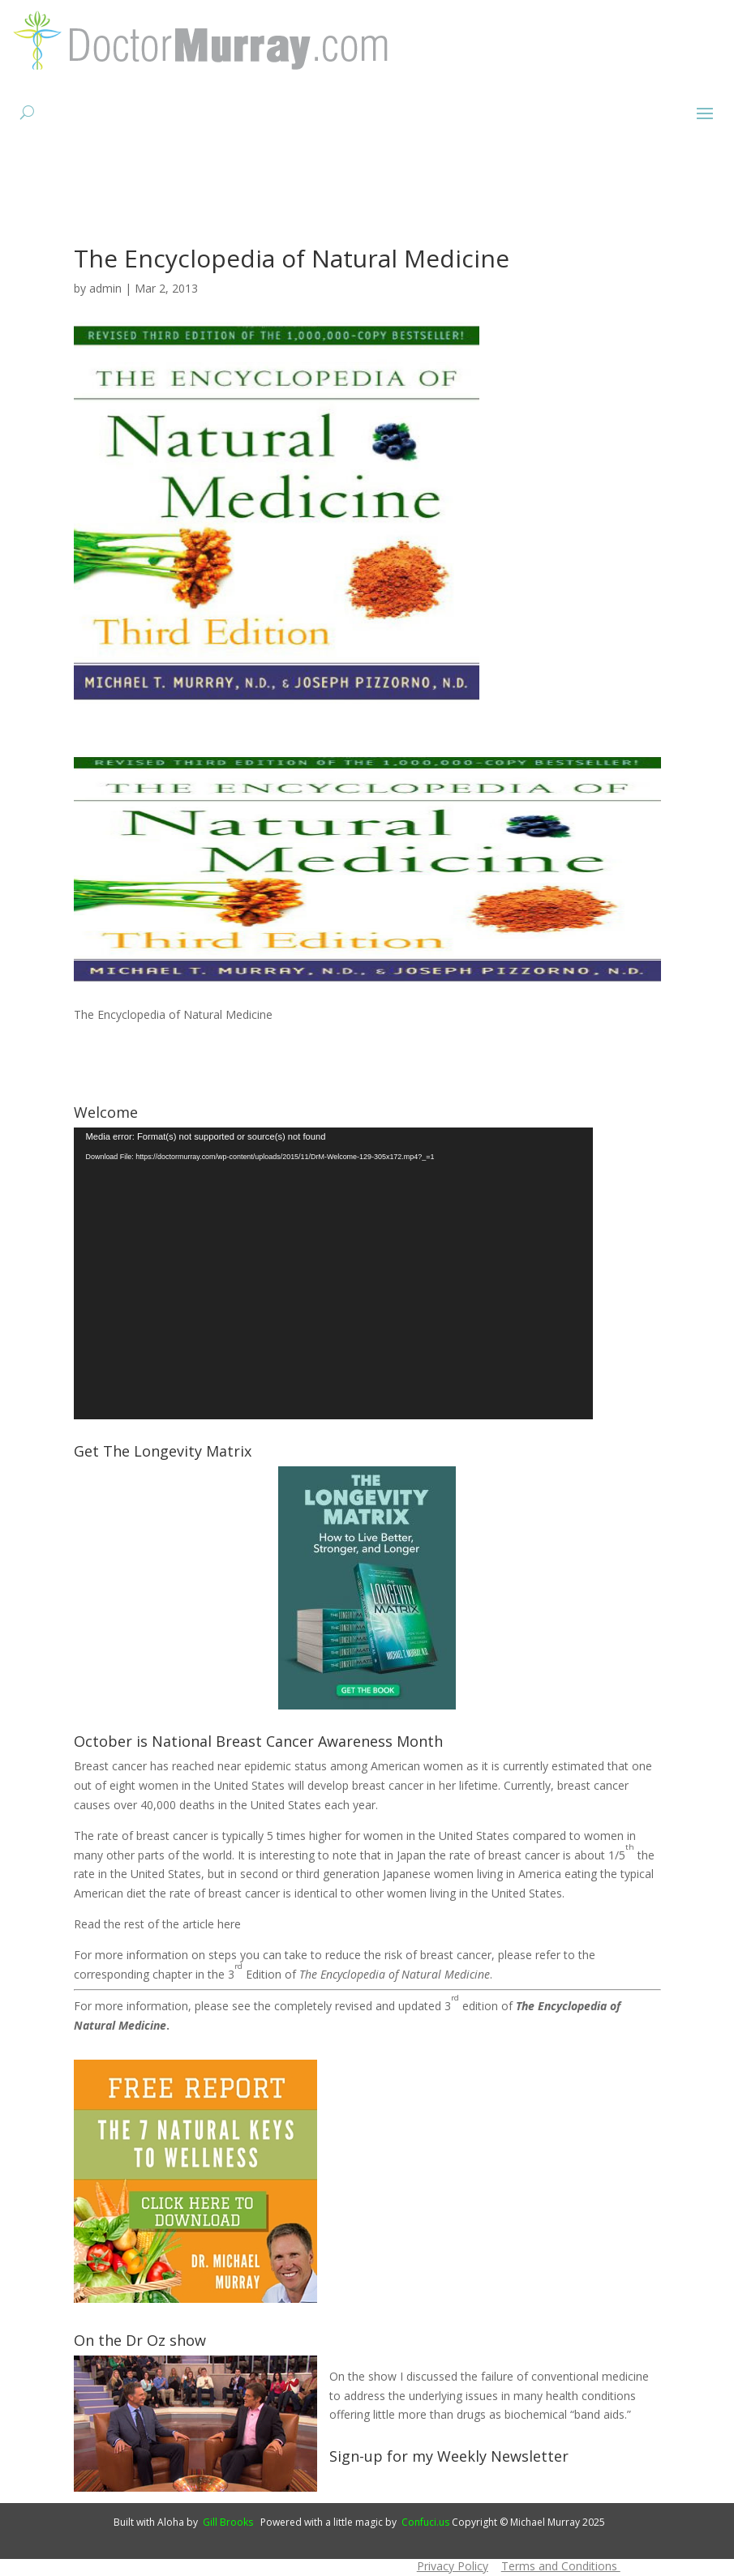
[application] (333, 1273)
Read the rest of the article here (157, 1924)
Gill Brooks (228, 2522)
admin (105, 288)
